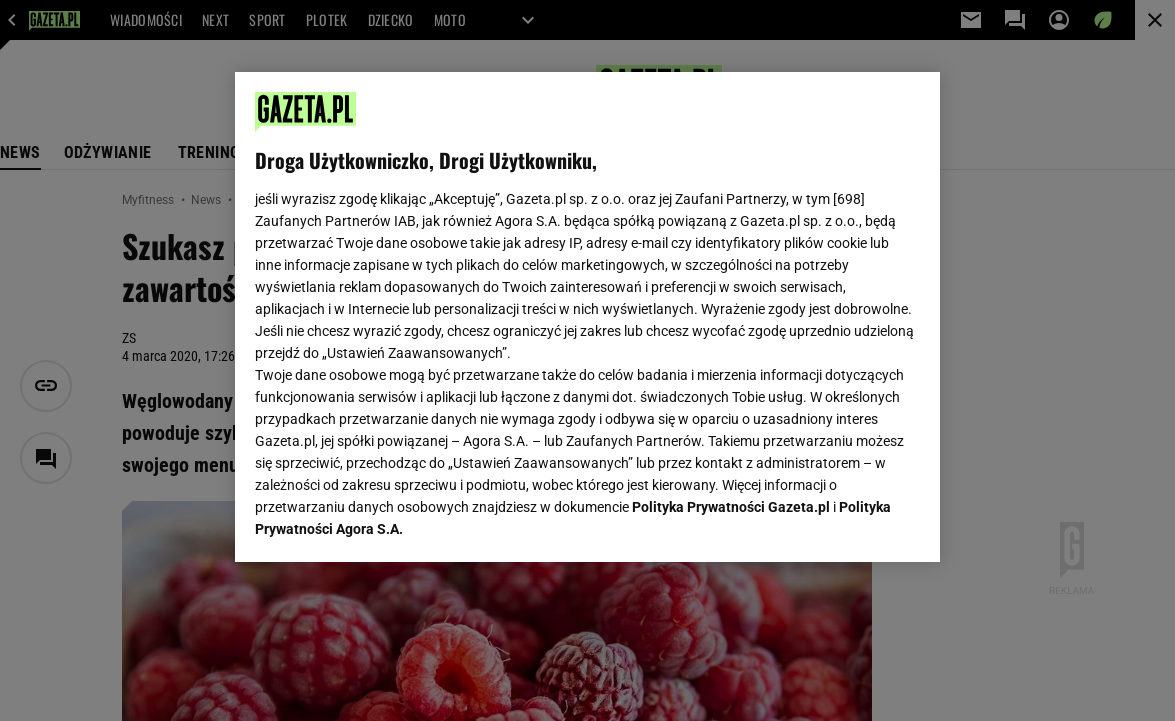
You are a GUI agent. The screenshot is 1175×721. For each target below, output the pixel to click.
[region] (587, 317)
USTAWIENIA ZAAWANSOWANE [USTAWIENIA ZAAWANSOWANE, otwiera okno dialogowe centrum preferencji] (385, 522)
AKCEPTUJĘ (852, 523)
